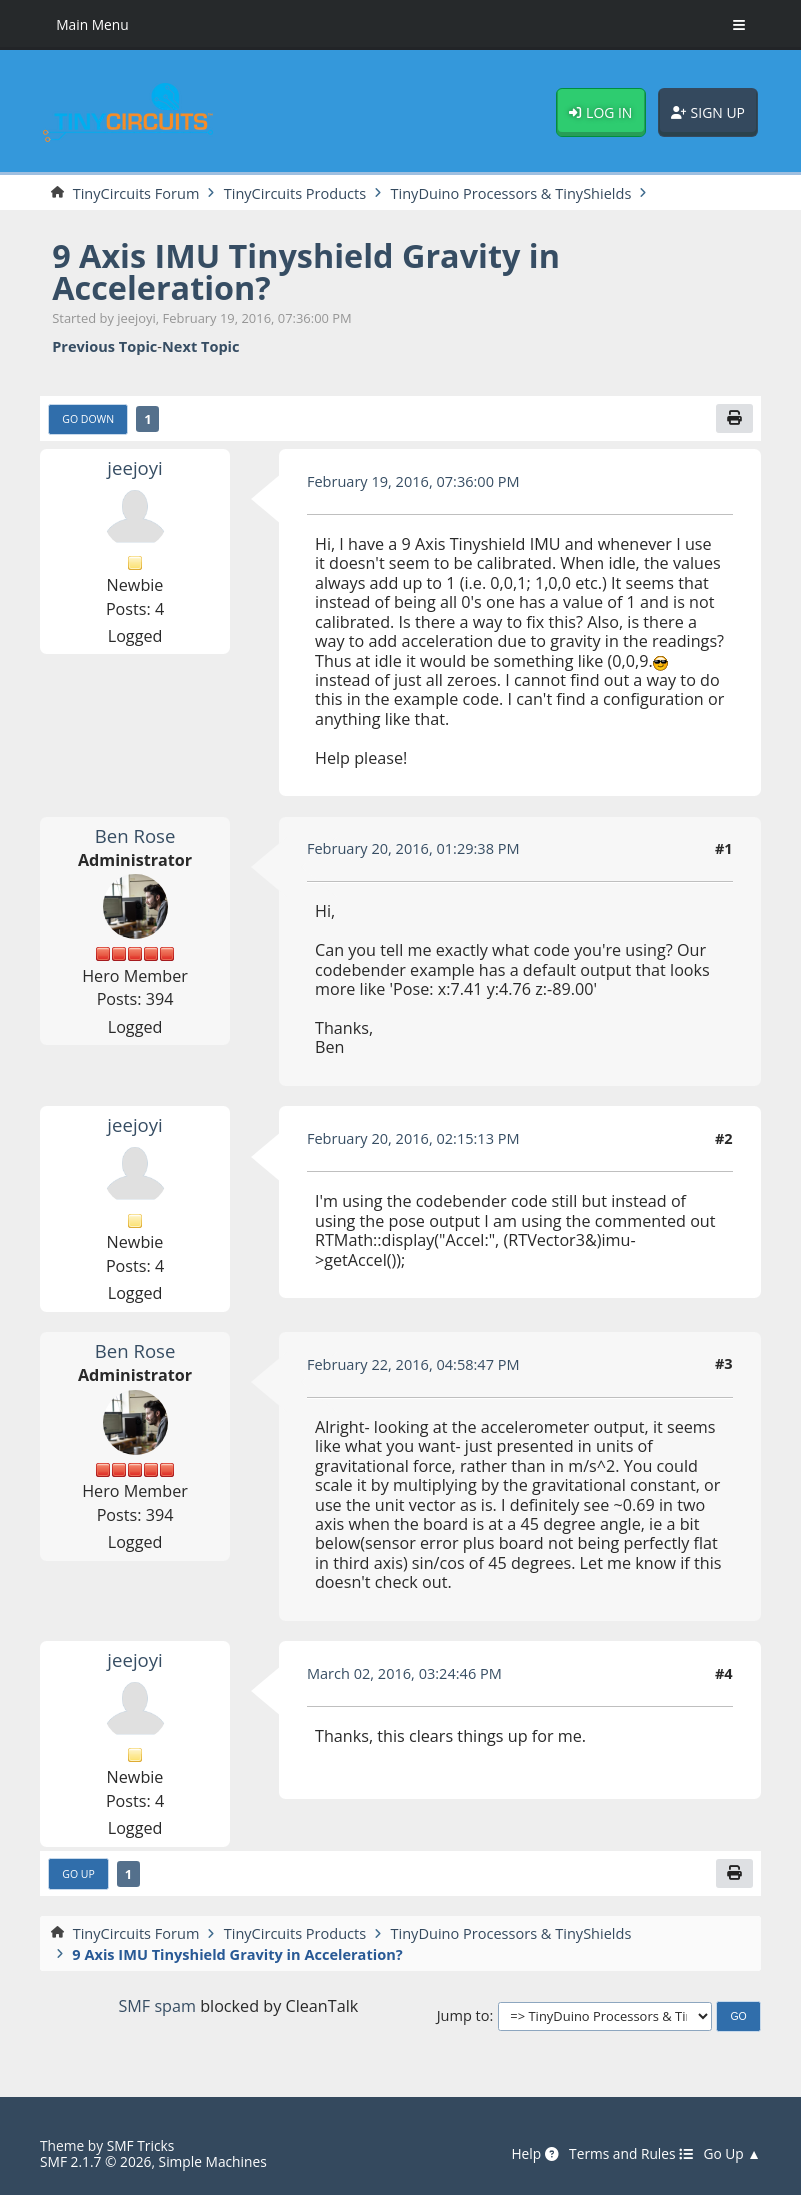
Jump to (463, 2015)
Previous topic (104, 346)
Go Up (78, 1874)
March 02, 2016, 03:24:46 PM (404, 1673)
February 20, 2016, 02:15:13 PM (413, 1138)
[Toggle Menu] (739, 25)
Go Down (88, 419)
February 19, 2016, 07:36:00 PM (413, 481)
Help (534, 2154)
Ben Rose (135, 835)
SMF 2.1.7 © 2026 (95, 2161)
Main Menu (92, 24)
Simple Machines (213, 2161)
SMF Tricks (141, 2145)
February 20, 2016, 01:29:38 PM (413, 848)
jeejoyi (135, 467)
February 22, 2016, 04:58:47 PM (413, 1364)
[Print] (734, 418)
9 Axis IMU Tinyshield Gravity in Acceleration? (306, 271)
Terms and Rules (631, 2154)
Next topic (200, 346)
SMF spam (157, 2006)
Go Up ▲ (731, 2154)
